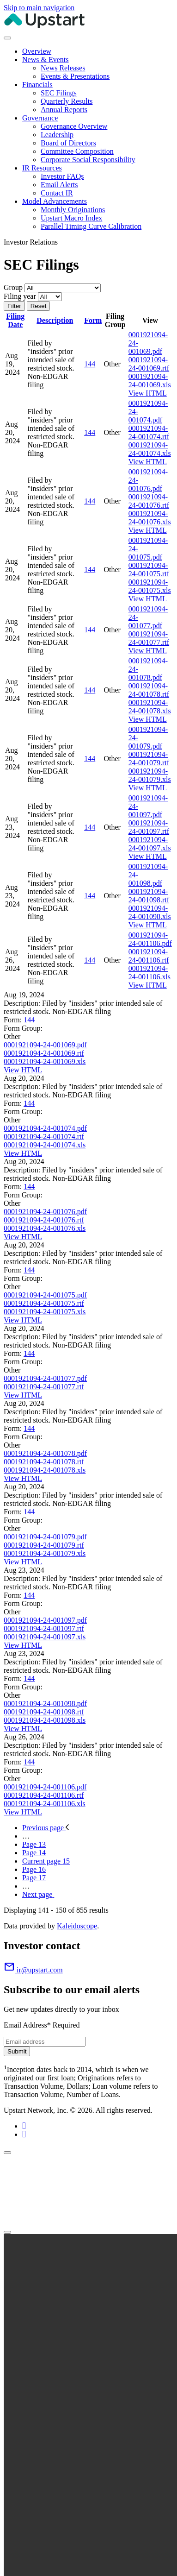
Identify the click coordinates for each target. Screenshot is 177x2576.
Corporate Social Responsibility (88, 160)
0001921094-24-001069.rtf (148, 364)
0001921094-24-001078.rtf (148, 690)
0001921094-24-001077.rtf (148, 638)
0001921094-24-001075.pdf (45, 1295)
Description (55, 320)
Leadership (57, 135)
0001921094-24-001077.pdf (45, 1378)
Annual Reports (64, 109)
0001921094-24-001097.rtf (148, 827)
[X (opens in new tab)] (24, 2134)
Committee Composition (77, 151)
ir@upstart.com (33, 1970)
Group (13, 287)
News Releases (63, 68)
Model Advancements (54, 201)
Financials (37, 84)
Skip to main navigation (39, 8)
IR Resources (42, 168)
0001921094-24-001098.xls (149, 912)
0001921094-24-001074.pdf (45, 1128)
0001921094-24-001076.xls (149, 518)
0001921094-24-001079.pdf (45, 1537)
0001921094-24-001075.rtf (148, 569)
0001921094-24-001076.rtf (148, 501)
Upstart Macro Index (71, 218)
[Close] (7, 2152)
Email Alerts (59, 185)
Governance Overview (74, 126)
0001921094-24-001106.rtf (148, 956)
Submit (16, 2051)
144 (89, 364)
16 (34, 1869)
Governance (40, 118)
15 (46, 1861)
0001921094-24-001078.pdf (45, 1453)
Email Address (41, 2025)
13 (34, 1844)
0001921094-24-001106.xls (149, 972)
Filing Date (15, 320)
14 (34, 1853)
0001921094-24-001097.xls (149, 844)
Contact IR (57, 193)
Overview (36, 51)
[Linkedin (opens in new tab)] (24, 2126)
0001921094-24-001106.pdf (150, 939)
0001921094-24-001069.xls (149, 380)
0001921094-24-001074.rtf (148, 432)
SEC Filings (59, 93)
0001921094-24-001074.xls (149, 449)
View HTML (147, 393)
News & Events (45, 59)
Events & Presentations (75, 76)
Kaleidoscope (77, 1926)
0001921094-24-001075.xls (149, 586)
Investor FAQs (62, 176)
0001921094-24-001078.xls (149, 707)
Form (93, 320)
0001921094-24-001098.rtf (148, 896)
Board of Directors (68, 143)
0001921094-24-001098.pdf (45, 1703)
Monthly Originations (73, 210)
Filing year (20, 296)
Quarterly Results (66, 101)
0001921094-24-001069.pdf (45, 1045)
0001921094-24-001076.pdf (45, 1212)
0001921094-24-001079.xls (149, 775)
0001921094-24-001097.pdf (45, 1620)
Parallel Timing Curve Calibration (91, 226)
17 (34, 1878)
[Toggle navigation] (7, 38)
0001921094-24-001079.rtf (148, 758)
